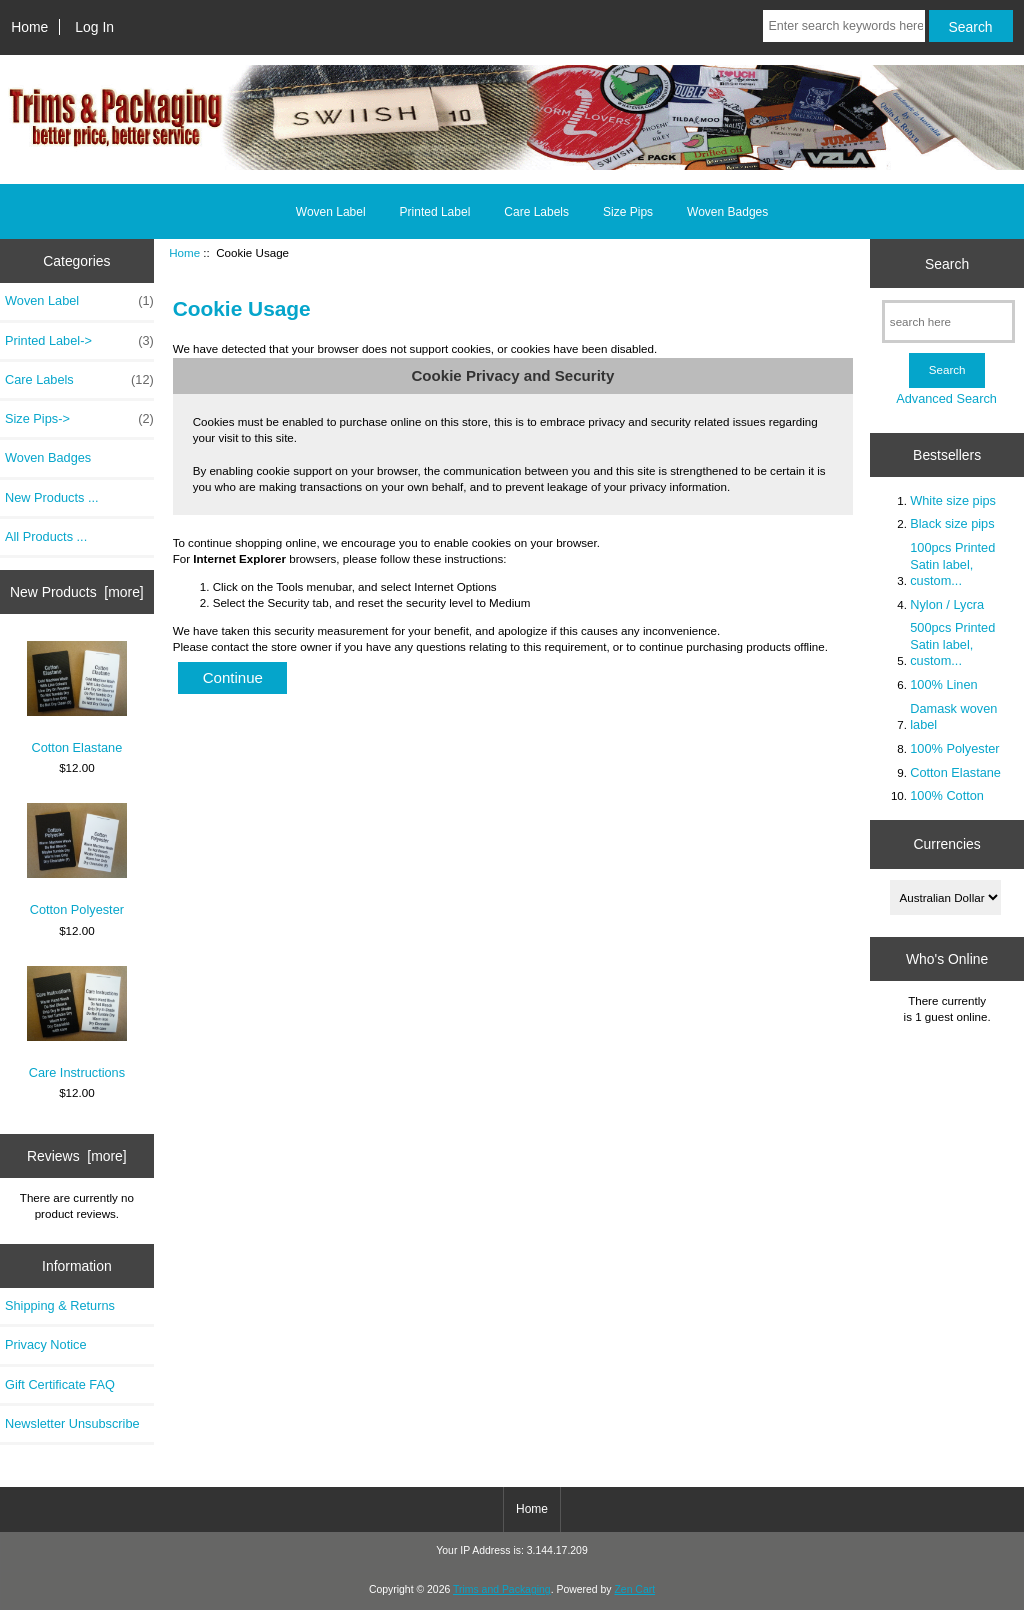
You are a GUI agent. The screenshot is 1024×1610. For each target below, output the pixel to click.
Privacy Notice (45, 1344)
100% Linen (943, 684)
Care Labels (536, 212)
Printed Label (435, 212)
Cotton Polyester (77, 860)
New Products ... (52, 497)
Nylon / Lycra (947, 604)
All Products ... (46, 536)
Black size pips (952, 523)
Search (947, 263)
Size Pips (628, 212)
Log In (94, 27)
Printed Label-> (79, 341)
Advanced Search (946, 398)
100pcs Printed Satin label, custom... (952, 563)
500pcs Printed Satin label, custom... (952, 643)
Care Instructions (77, 1023)
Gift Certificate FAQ (60, 1384)
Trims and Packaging (502, 1589)
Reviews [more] (77, 1156)
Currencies (946, 844)
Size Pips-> (79, 419)
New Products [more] (77, 592)
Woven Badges (727, 212)
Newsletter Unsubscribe (72, 1423)
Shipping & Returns (60, 1305)
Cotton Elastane (77, 698)
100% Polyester (954, 748)
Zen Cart (634, 1589)
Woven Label (331, 212)
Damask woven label (953, 716)
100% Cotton (947, 795)
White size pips (953, 500)
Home (29, 27)
